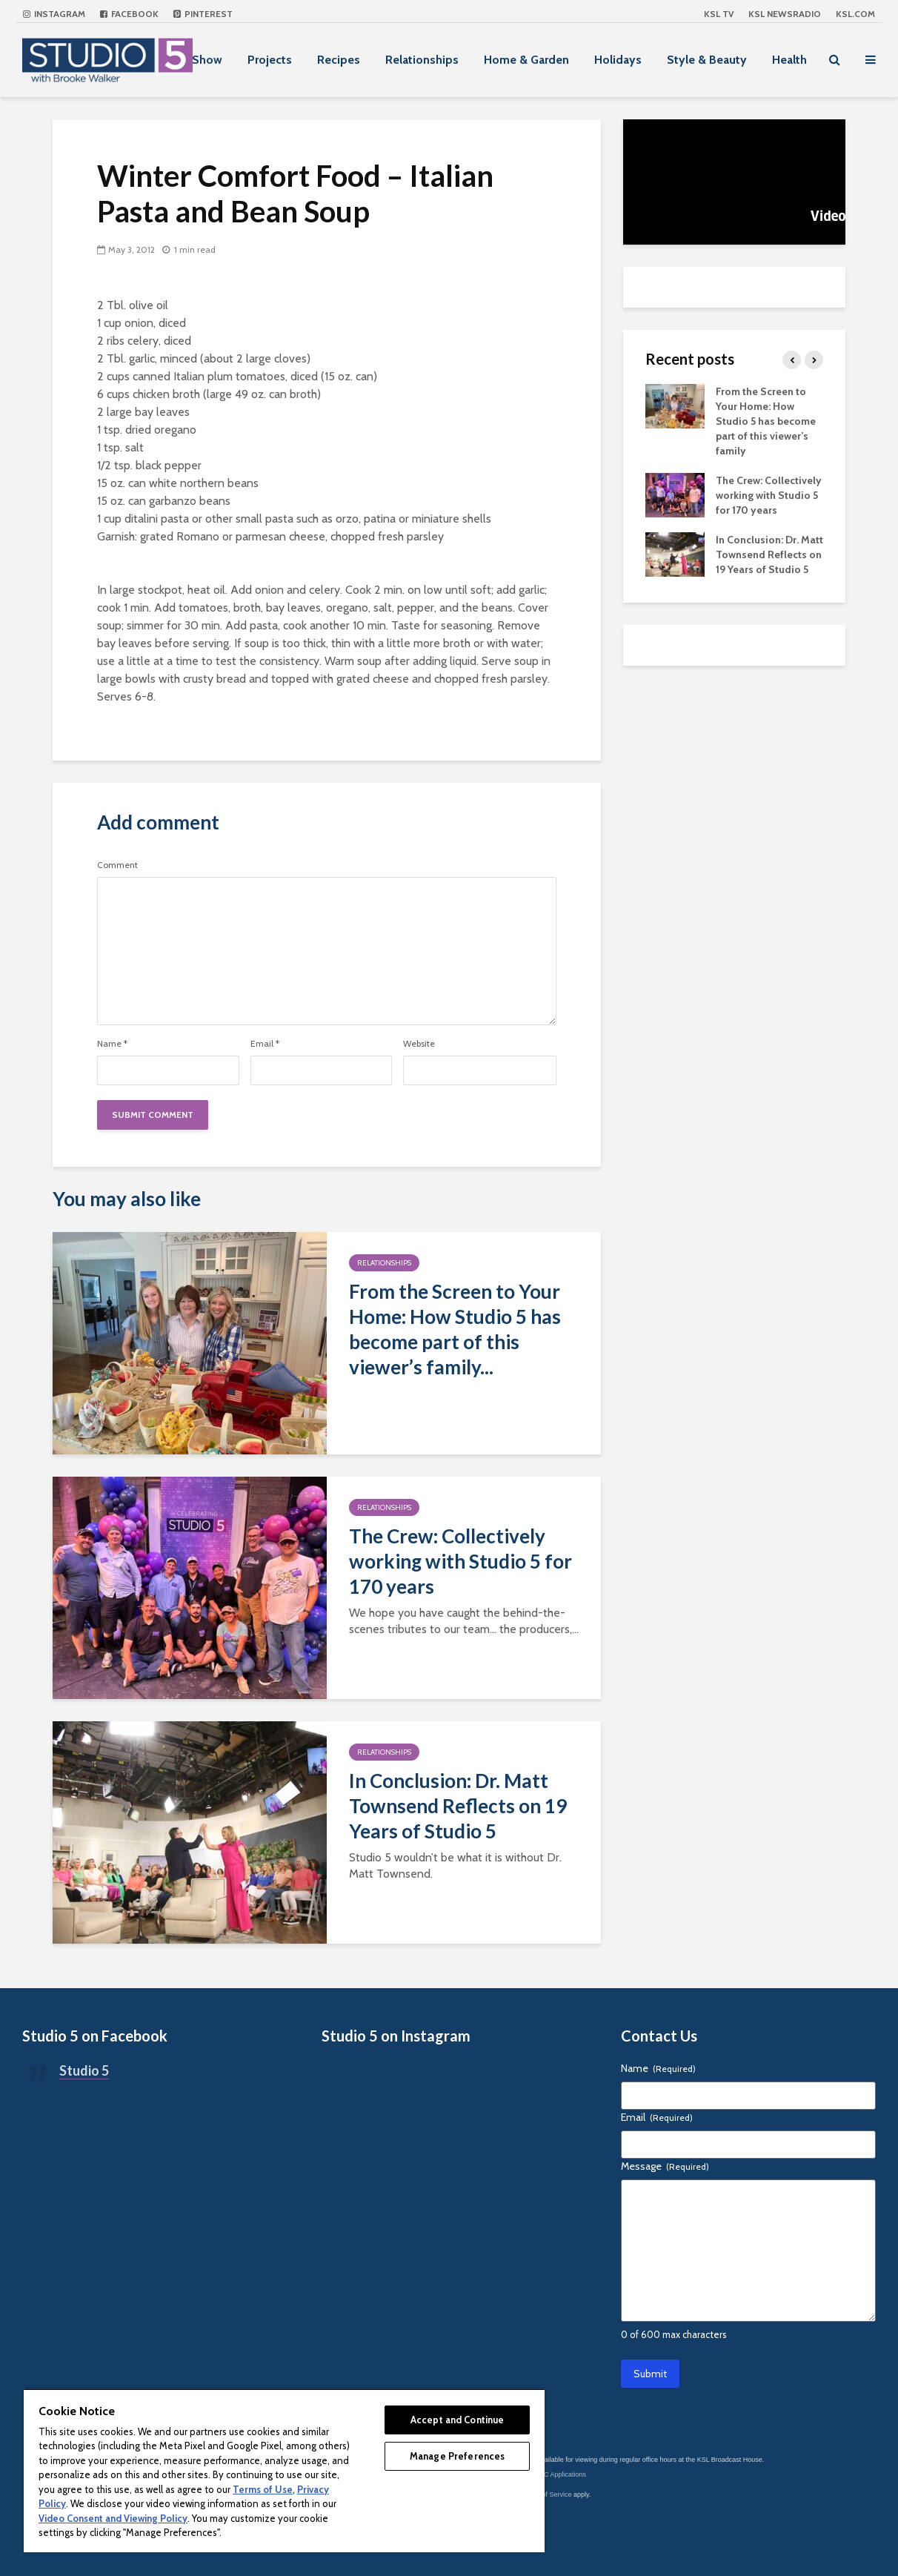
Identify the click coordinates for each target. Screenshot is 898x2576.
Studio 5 (84, 2070)
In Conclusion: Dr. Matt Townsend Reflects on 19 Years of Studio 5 (458, 1806)
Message (665, 2166)
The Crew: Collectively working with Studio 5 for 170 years (460, 1561)
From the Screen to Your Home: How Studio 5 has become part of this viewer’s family (766, 421)
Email (264, 1043)
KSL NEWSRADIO (784, 13)
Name (112, 1043)
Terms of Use (263, 2489)
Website (419, 1043)
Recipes (338, 60)
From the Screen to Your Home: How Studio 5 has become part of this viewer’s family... (455, 1329)
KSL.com (855, 13)
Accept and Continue (457, 2420)
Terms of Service (547, 2494)
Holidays (618, 60)
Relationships (422, 60)
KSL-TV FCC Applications (548, 2474)
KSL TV (719, 13)
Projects (269, 60)
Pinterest (203, 13)
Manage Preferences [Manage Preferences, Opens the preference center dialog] (457, 2456)
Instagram (54, 13)
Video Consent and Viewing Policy (113, 2518)
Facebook (129, 13)
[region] (284, 2470)
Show (207, 60)
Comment (117, 865)
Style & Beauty (707, 60)
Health (789, 60)
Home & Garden (526, 60)
